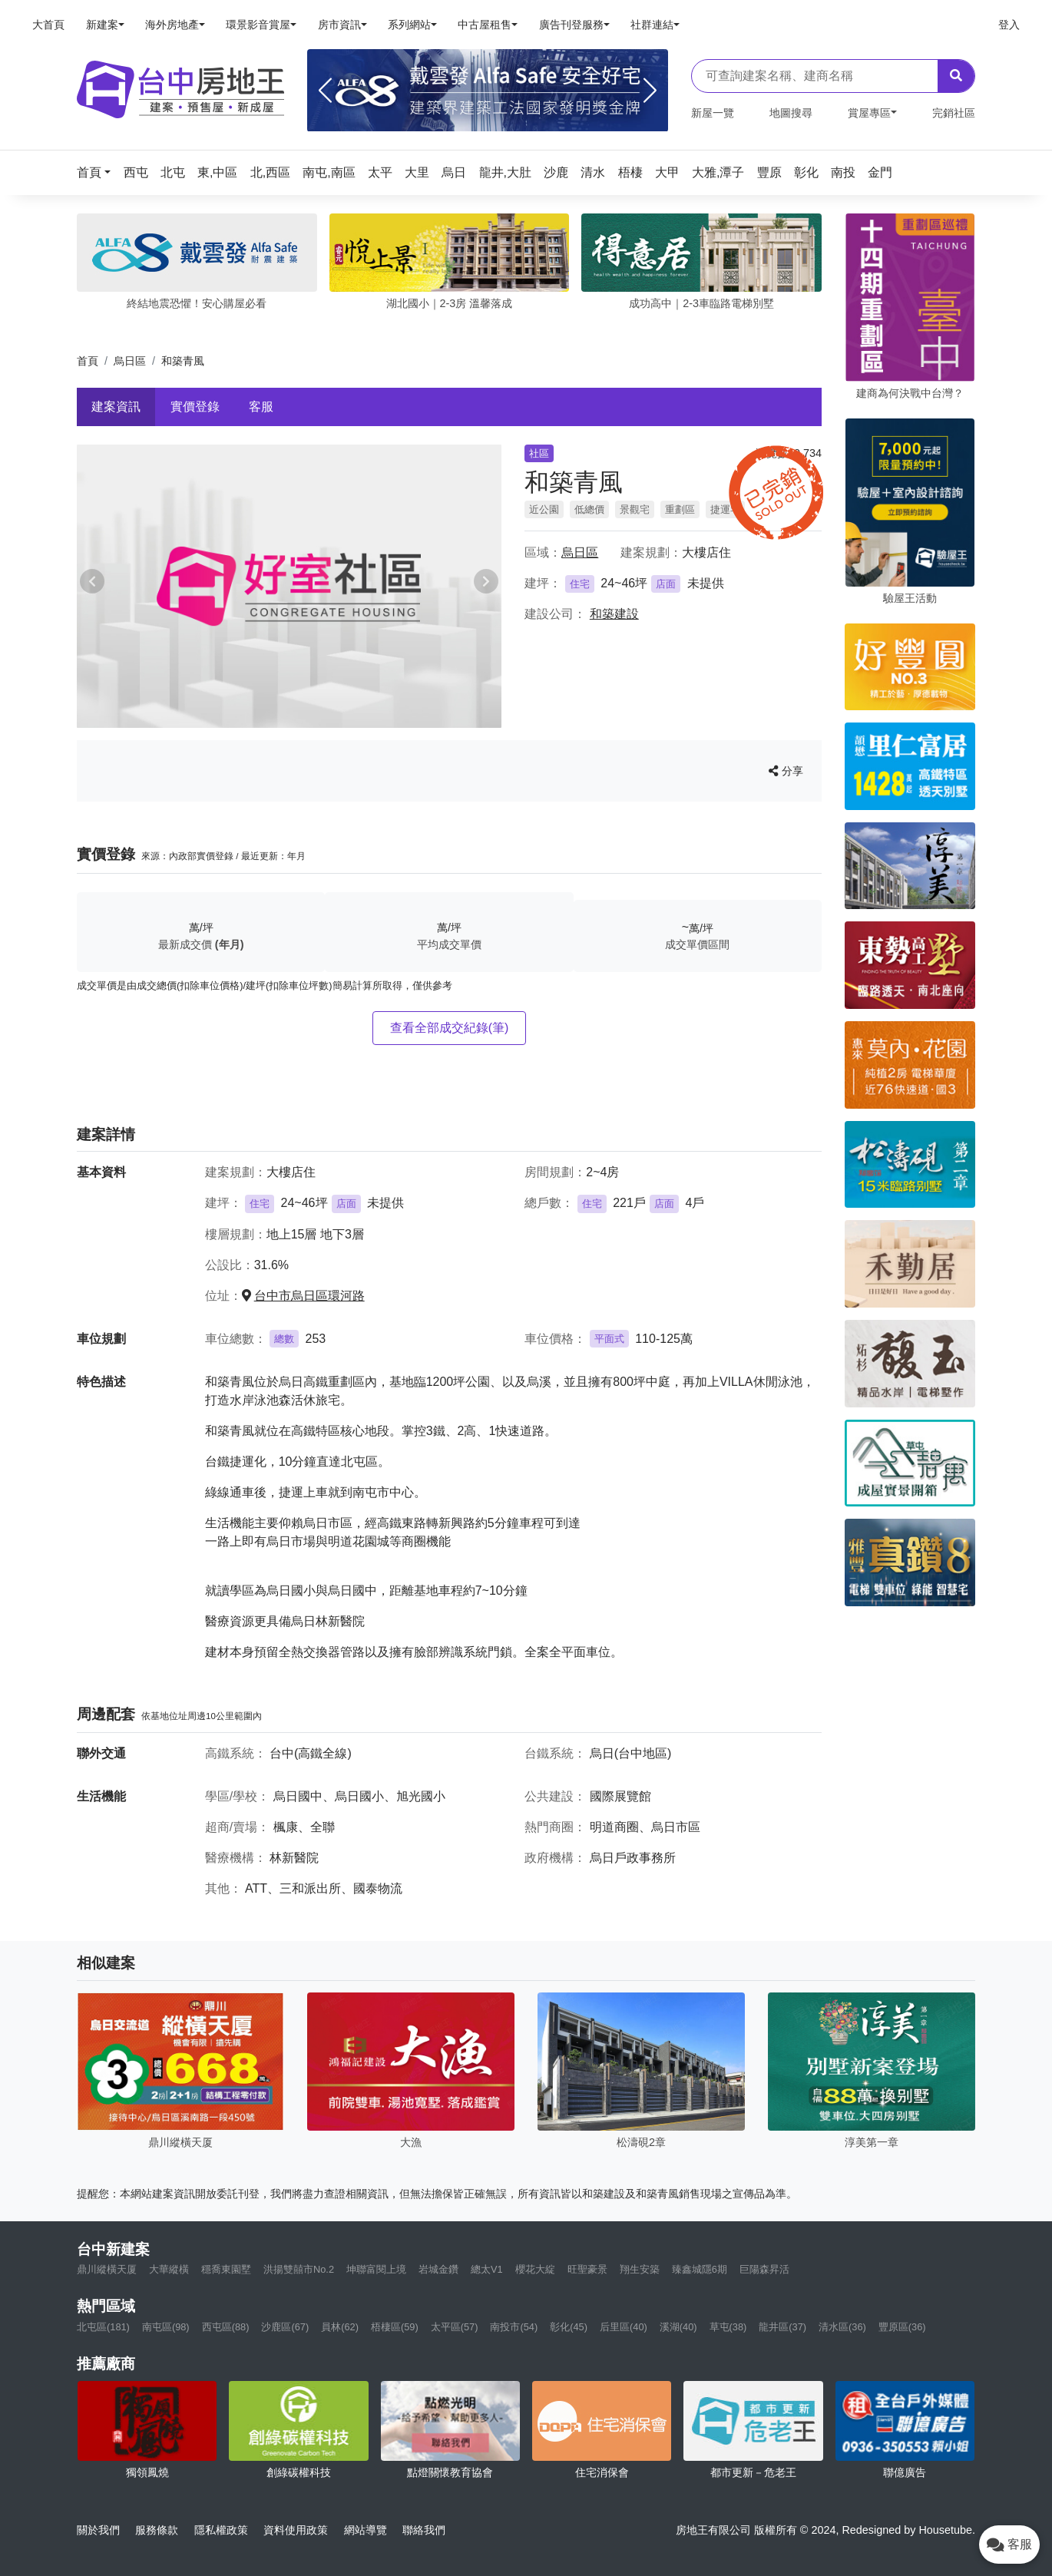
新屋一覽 (712, 113)
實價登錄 (195, 406)
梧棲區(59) (394, 2327)
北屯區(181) (103, 2327)
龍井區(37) (782, 2327)
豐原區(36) (902, 2327)
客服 (261, 406)
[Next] (650, 90)
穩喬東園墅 (226, 2269)
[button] (98, 172)
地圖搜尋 (790, 113)
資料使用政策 (295, 2530)
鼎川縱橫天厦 (107, 2269)
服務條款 (156, 2530)
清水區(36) (842, 2327)
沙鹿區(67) (285, 2327)
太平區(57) (454, 2327)
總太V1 (487, 2269)
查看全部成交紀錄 (449, 1027)
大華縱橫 (169, 2269)
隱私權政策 (221, 2530)
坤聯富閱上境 (376, 2269)
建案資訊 (116, 406)
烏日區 (130, 361)
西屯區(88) (226, 2327)
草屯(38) (728, 2327)
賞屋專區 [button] (869, 113)
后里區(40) (623, 2327)
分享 (786, 771)
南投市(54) (514, 2327)
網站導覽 (365, 2530)
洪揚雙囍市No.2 (298, 2269)
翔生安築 (640, 2269)
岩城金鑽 (438, 2269)
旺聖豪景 (587, 2269)
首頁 (87, 361)
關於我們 (98, 2530)
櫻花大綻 (535, 2269)
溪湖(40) (678, 2327)
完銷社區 (953, 113)
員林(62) (340, 2327)
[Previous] (325, 90)
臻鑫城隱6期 (699, 2269)
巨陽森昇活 (764, 2269)
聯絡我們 (423, 2530)
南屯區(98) (166, 2327)
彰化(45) (568, 2327)
